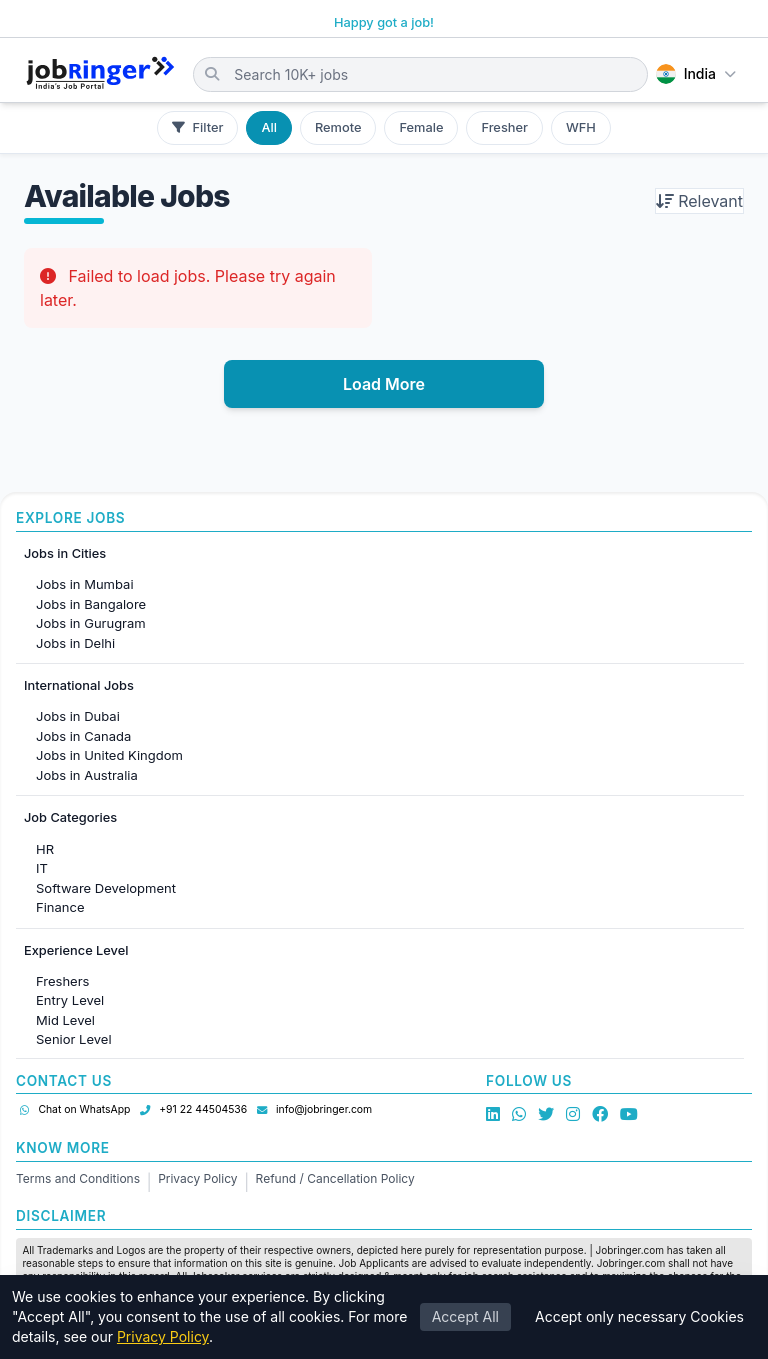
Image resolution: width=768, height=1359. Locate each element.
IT (42, 868)
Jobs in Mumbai (85, 584)
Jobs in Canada (83, 736)
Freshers (62, 981)
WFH (581, 127)
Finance (60, 907)
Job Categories (70, 817)
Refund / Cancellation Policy (335, 1178)
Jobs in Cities (65, 553)
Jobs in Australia (87, 775)
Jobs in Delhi (75, 643)
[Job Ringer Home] (100, 74)
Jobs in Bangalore (91, 604)
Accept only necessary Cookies (639, 1317)
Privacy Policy (197, 1178)
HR (45, 849)
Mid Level (65, 1020)
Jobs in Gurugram (91, 623)
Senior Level (74, 1039)
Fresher (504, 127)
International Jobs (79, 685)
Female (421, 127)
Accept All (465, 1317)
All (269, 127)
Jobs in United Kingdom (109, 755)
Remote (338, 127)
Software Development (106, 888)
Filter (197, 127)
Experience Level (76, 950)
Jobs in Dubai (78, 716)
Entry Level (70, 1000)
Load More (384, 384)
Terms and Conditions (78, 1178)
